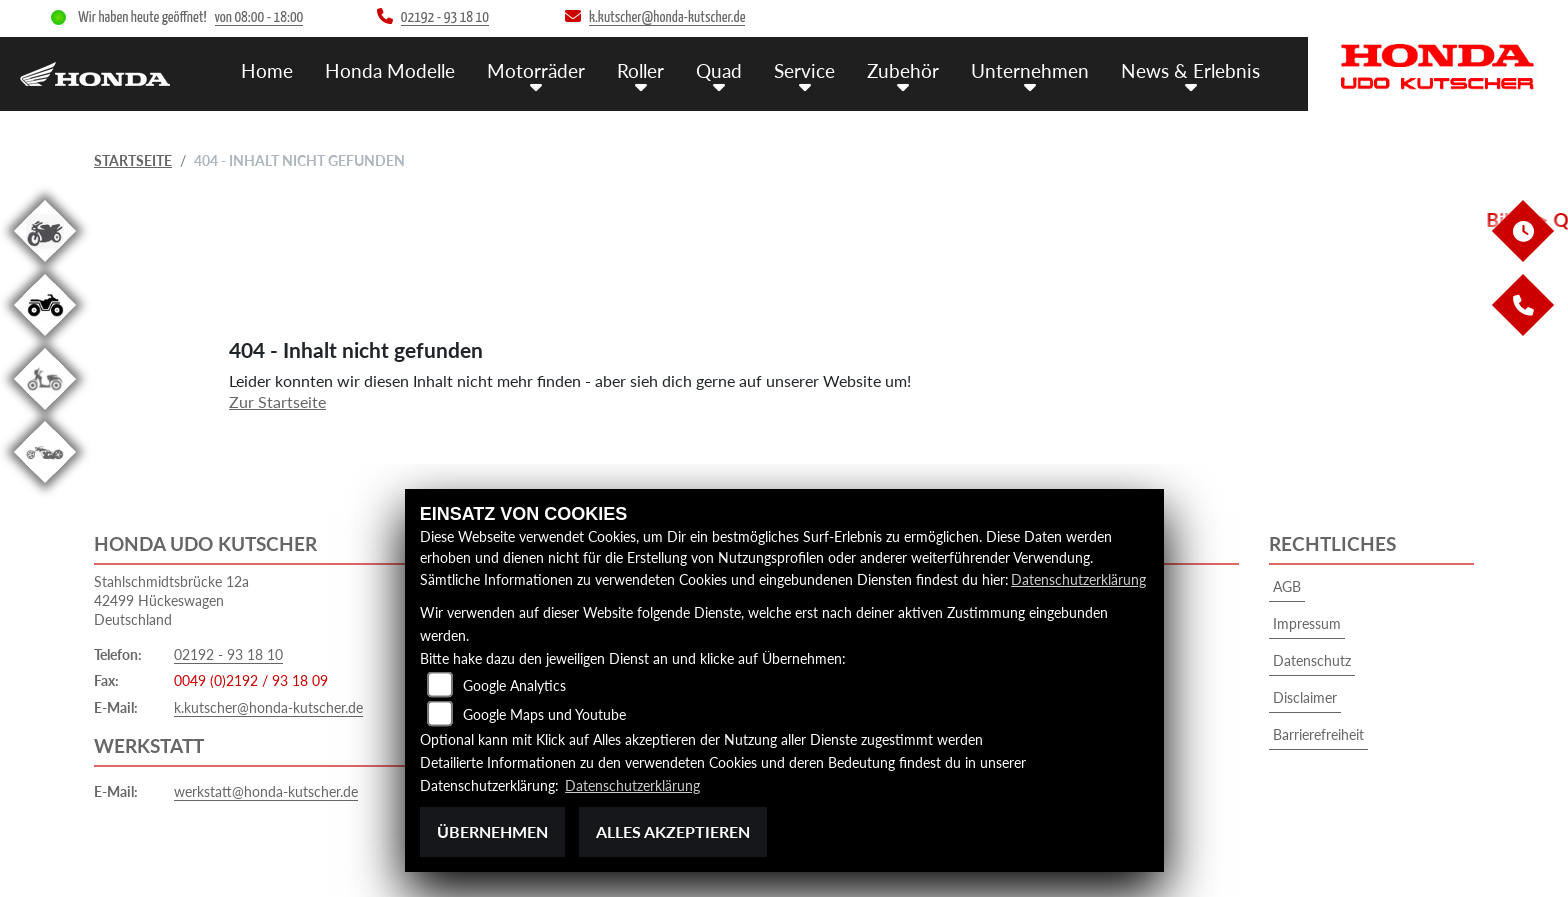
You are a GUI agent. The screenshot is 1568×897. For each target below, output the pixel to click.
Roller (640, 70)
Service (804, 70)
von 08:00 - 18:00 (259, 17)
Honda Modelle (390, 70)
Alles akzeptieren (673, 831)
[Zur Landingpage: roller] (45, 413)
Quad (719, 70)
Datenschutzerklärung (1078, 579)
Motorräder (536, 70)
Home (267, 70)
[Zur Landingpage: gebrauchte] (45, 265)
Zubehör (903, 70)
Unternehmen (1030, 70)
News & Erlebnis (1190, 70)
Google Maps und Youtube (544, 714)
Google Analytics (514, 685)
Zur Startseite (277, 401)
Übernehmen (492, 831)
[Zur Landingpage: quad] (45, 339)
